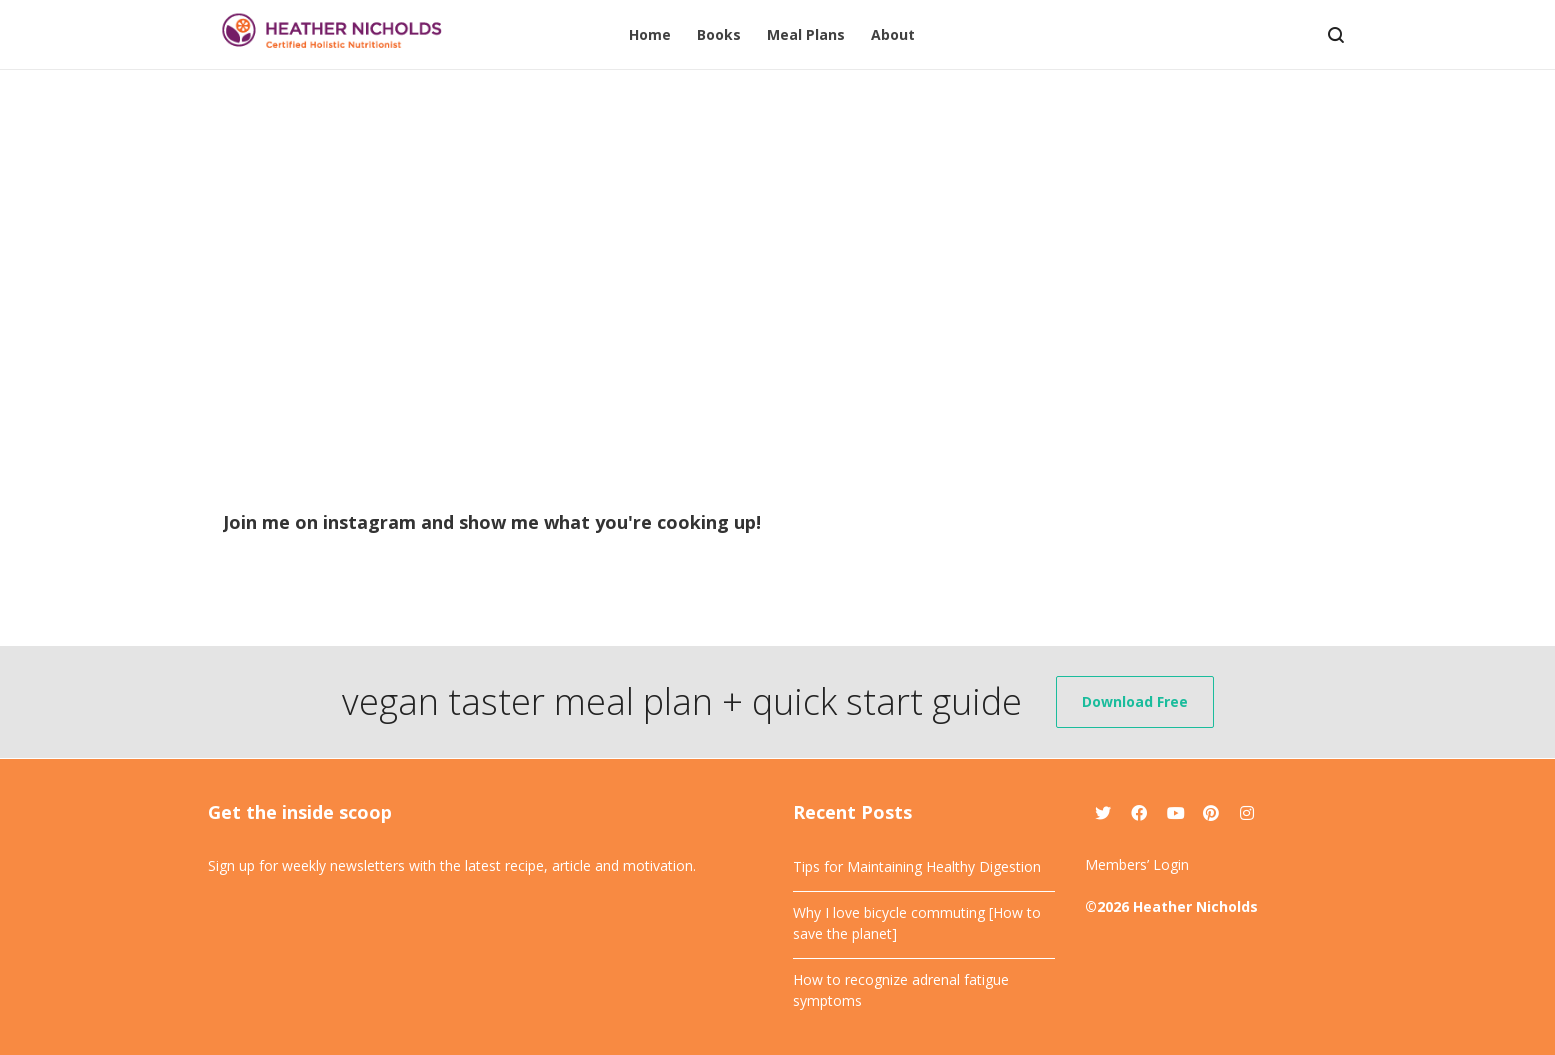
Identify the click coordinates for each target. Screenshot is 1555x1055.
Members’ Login (1137, 864)
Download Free (1135, 701)
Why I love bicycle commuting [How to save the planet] (917, 923)
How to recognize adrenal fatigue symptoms (901, 990)
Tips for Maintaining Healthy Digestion (917, 866)
